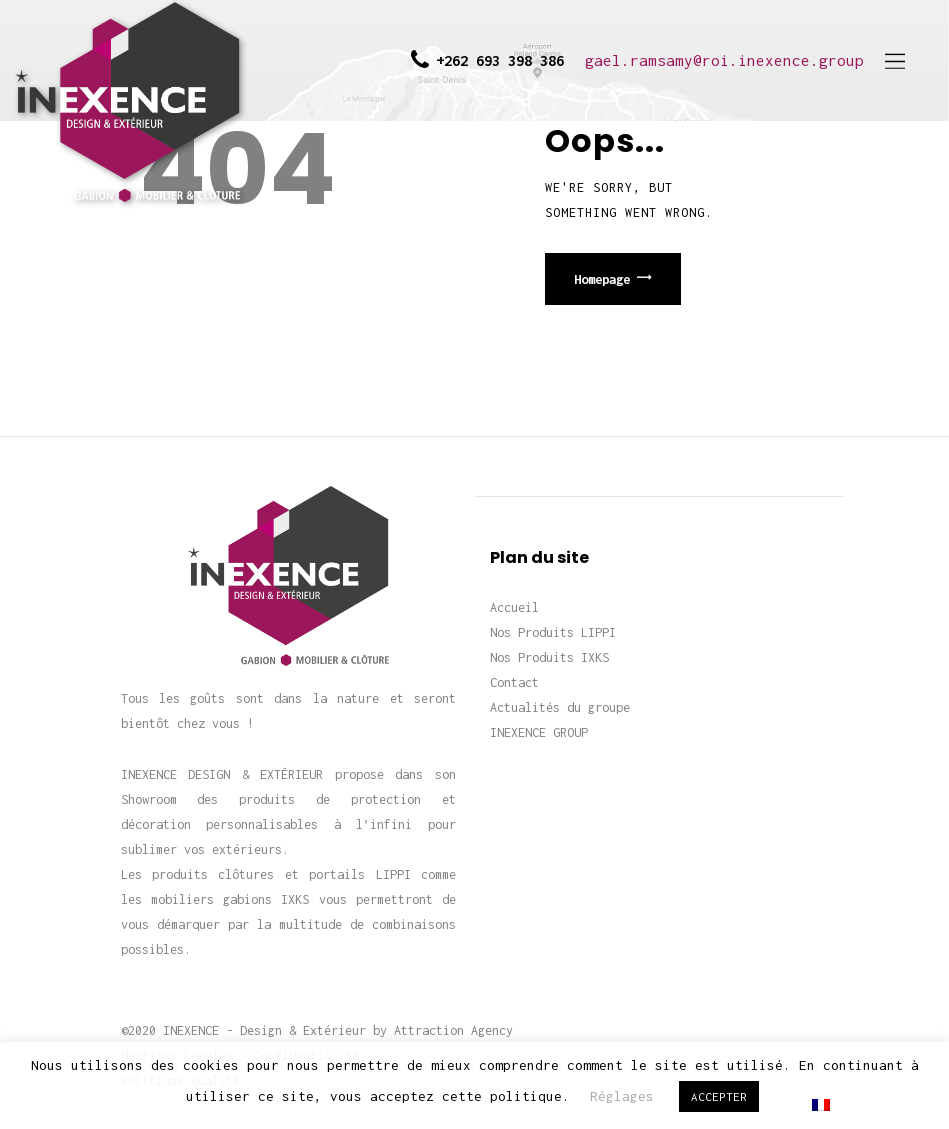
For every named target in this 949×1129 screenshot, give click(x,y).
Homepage (602, 279)
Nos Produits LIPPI (553, 632)
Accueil (514, 607)
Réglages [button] (622, 1096)
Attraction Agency (453, 1030)
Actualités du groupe (560, 707)
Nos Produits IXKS (549, 657)
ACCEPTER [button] (719, 1096)
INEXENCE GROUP (539, 732)
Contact (514, 682)
